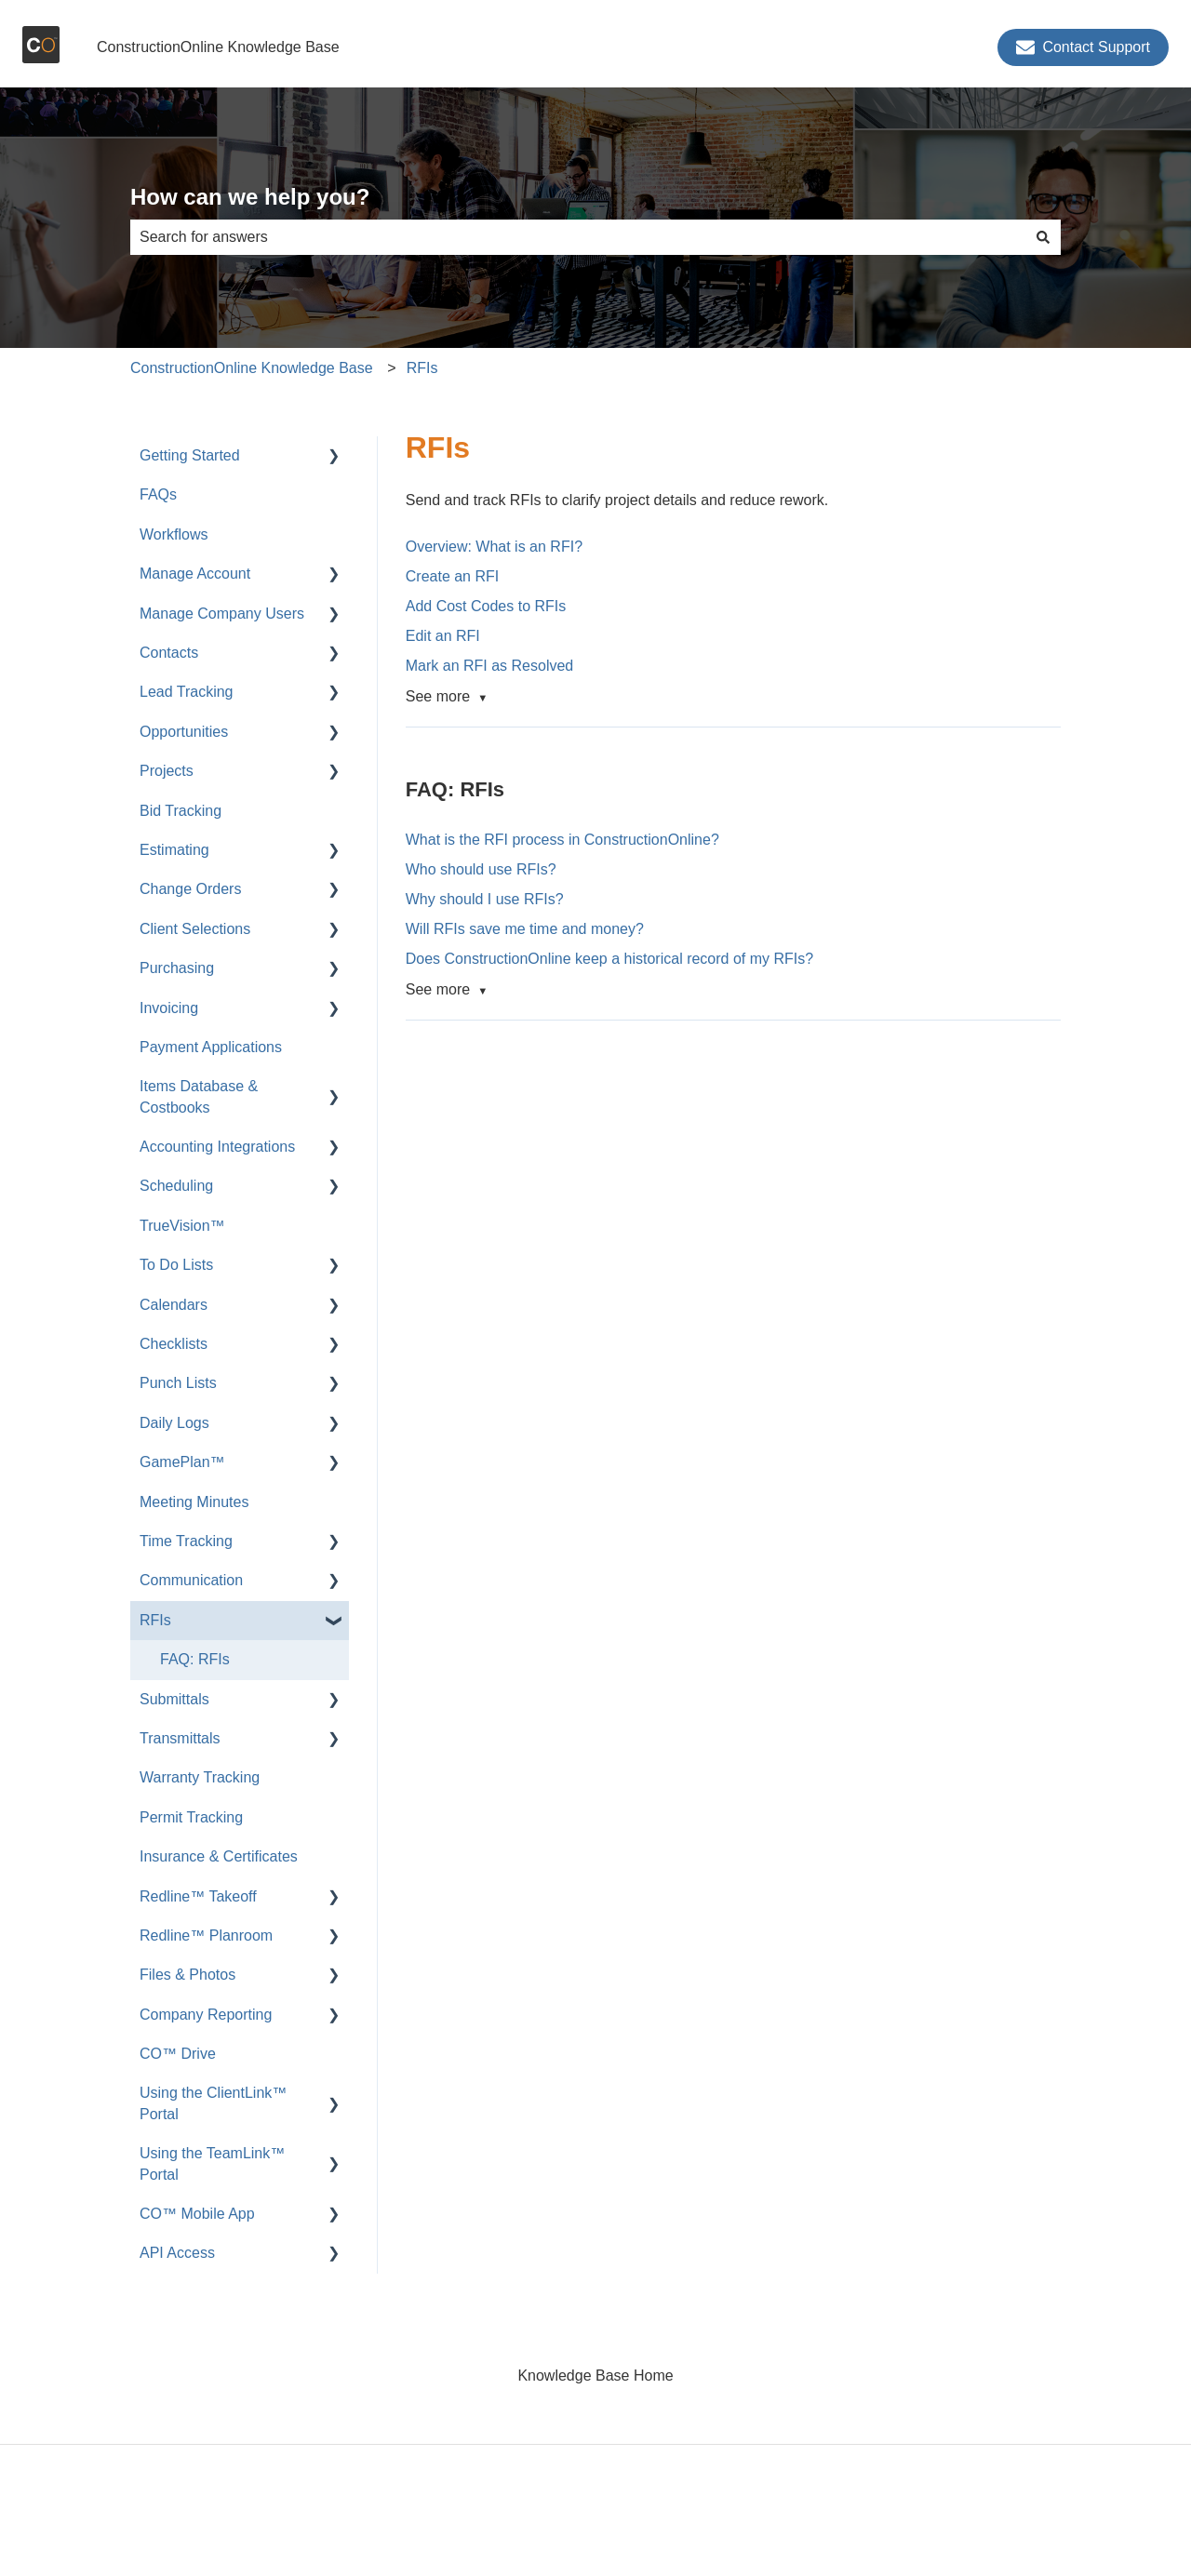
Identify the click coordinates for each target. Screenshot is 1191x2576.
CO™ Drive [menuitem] (178, 2054)
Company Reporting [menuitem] (206, 2014)
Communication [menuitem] (191, 1580)
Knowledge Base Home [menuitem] (595, 2375)
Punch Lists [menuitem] (178, 1383)
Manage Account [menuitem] (195, 573)
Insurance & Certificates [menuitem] (219, 1856)
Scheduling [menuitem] (176, 1186)
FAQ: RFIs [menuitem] (195, 1659)
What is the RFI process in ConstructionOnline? (562, 840)
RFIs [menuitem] (155, 1620)
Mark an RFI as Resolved (490, 666)
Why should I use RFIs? (485, 899)
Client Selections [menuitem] (195, 929)
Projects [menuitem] (167, 771)
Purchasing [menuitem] (177, 968)
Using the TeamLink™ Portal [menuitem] (212, 2163)
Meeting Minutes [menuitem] (194, 1502)
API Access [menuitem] (177, 2253)
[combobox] (577, 237)
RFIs (422, 368)
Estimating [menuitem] (174, 850)
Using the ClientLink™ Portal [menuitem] (213, 2103)
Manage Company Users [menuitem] (222, 613)
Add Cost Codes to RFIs (486, 606)
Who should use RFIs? (481, 869)
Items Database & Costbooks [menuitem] (199, 1096)
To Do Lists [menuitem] (176, 1265)
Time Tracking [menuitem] (186, 1541)
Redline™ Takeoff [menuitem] (198, 1896)
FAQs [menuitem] (158, 494)
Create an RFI (452, 576)
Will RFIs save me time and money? (525, 929)
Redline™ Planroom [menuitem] (206, 1935)
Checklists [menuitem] (173, 1344)
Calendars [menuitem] (173, 1305)
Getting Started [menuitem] (190, 455)
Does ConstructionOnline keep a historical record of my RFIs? (609, 959)
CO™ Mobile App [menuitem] (197, 2214)
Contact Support (1083, 47)
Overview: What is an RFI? (494, 546)
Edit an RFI (443, 636)
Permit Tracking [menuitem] (191, 1817)
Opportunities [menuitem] (184, 732)
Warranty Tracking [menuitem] (200, 1777)
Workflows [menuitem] (174, 534)
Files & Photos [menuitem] (187, 1974)
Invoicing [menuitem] (169, 1008)
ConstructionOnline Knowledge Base (218, 47)
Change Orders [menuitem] (190, 889)
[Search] (1043, 237)
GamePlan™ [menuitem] (182, 1462)
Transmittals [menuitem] (180, 1738)
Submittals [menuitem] (174, 1699)
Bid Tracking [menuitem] (180, 811)
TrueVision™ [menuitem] (182, 1226)
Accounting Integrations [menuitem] (217, 1147)
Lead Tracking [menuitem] (187, 692)
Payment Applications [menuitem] (211, 1047)
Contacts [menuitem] (169, 653)
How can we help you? (249, 196)
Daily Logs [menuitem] (174, 1423)
